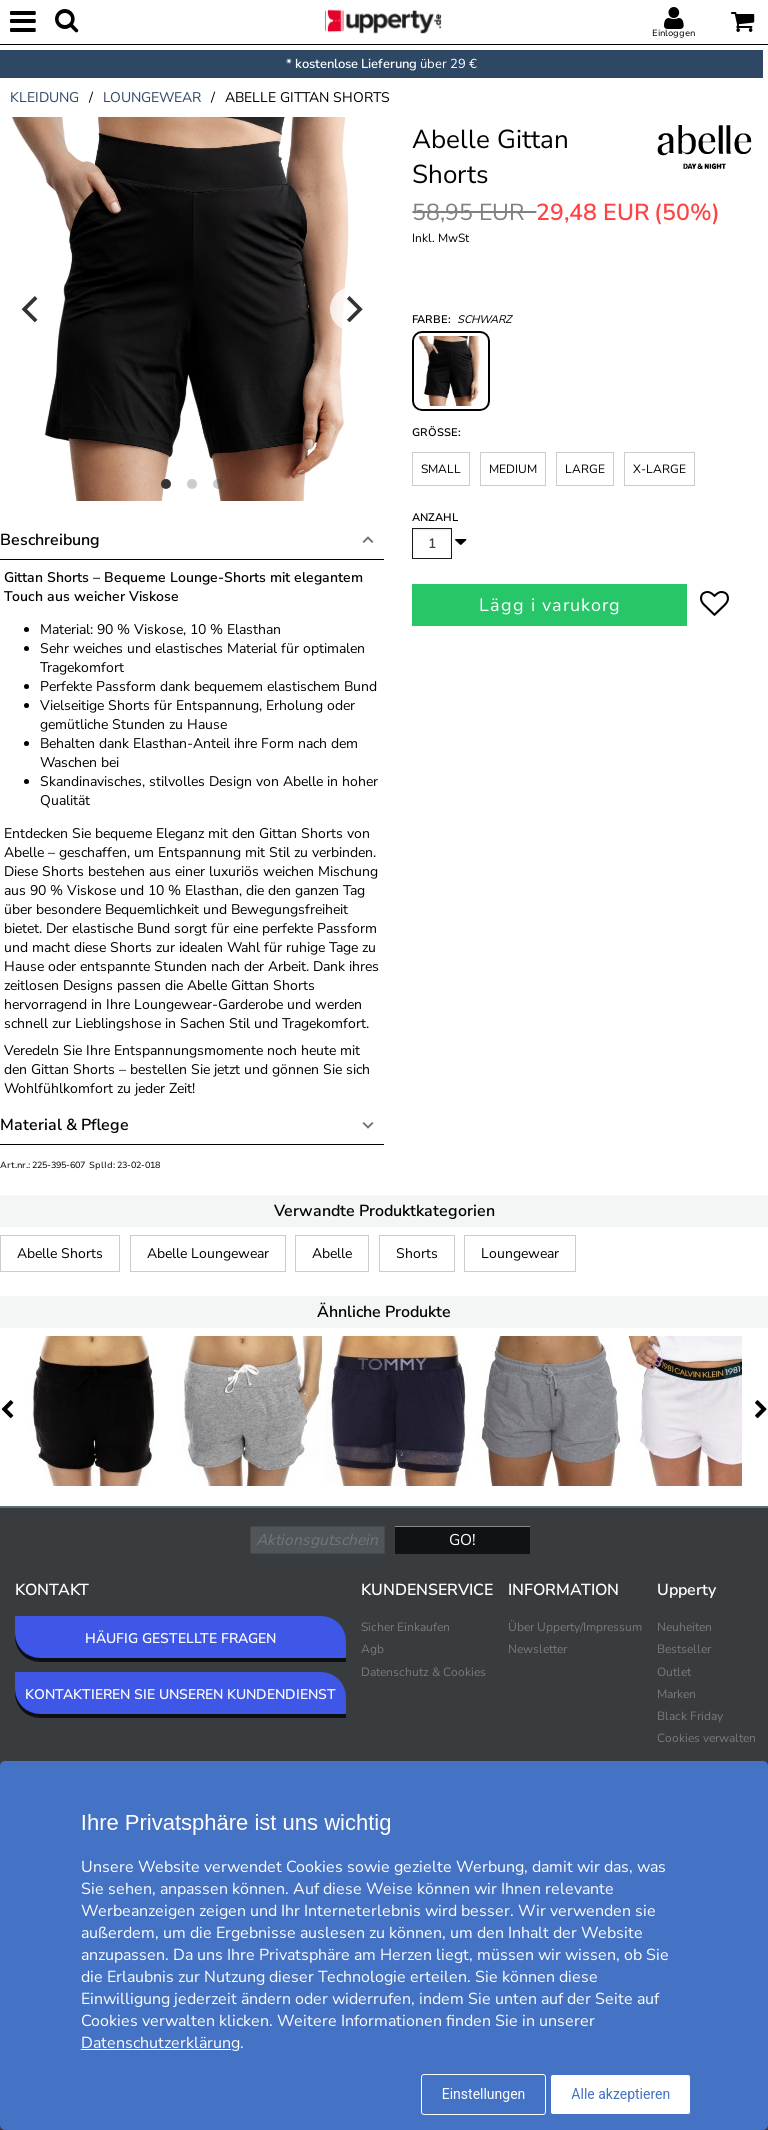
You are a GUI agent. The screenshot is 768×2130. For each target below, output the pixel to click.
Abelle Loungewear (208, 1253)
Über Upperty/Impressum (575, 1627)
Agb (372, 1649)
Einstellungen (484, 2094)
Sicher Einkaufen (405, 1627)
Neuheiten (684, 1627)
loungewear (152, 97)
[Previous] (32, 309)
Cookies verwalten (706, 1738)
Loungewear (520, 1253)
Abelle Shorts (60, 1253)
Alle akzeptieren (620, 2094)
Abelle (332, 1253)
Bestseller (684, 1649)
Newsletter (537, 1649)
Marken (676, 1694)
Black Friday (690, 1716)
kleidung (44, 97)
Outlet (674, 1672)
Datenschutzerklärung (160, 2043)
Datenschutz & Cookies (423, 1672)
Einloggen (673, 33)
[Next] (352, 309)
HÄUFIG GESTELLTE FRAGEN (180, 1638)
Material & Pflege (64, 1125)
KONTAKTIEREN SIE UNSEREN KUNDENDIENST (180, 1694)
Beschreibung (50, 540)
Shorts (417, 1253)
